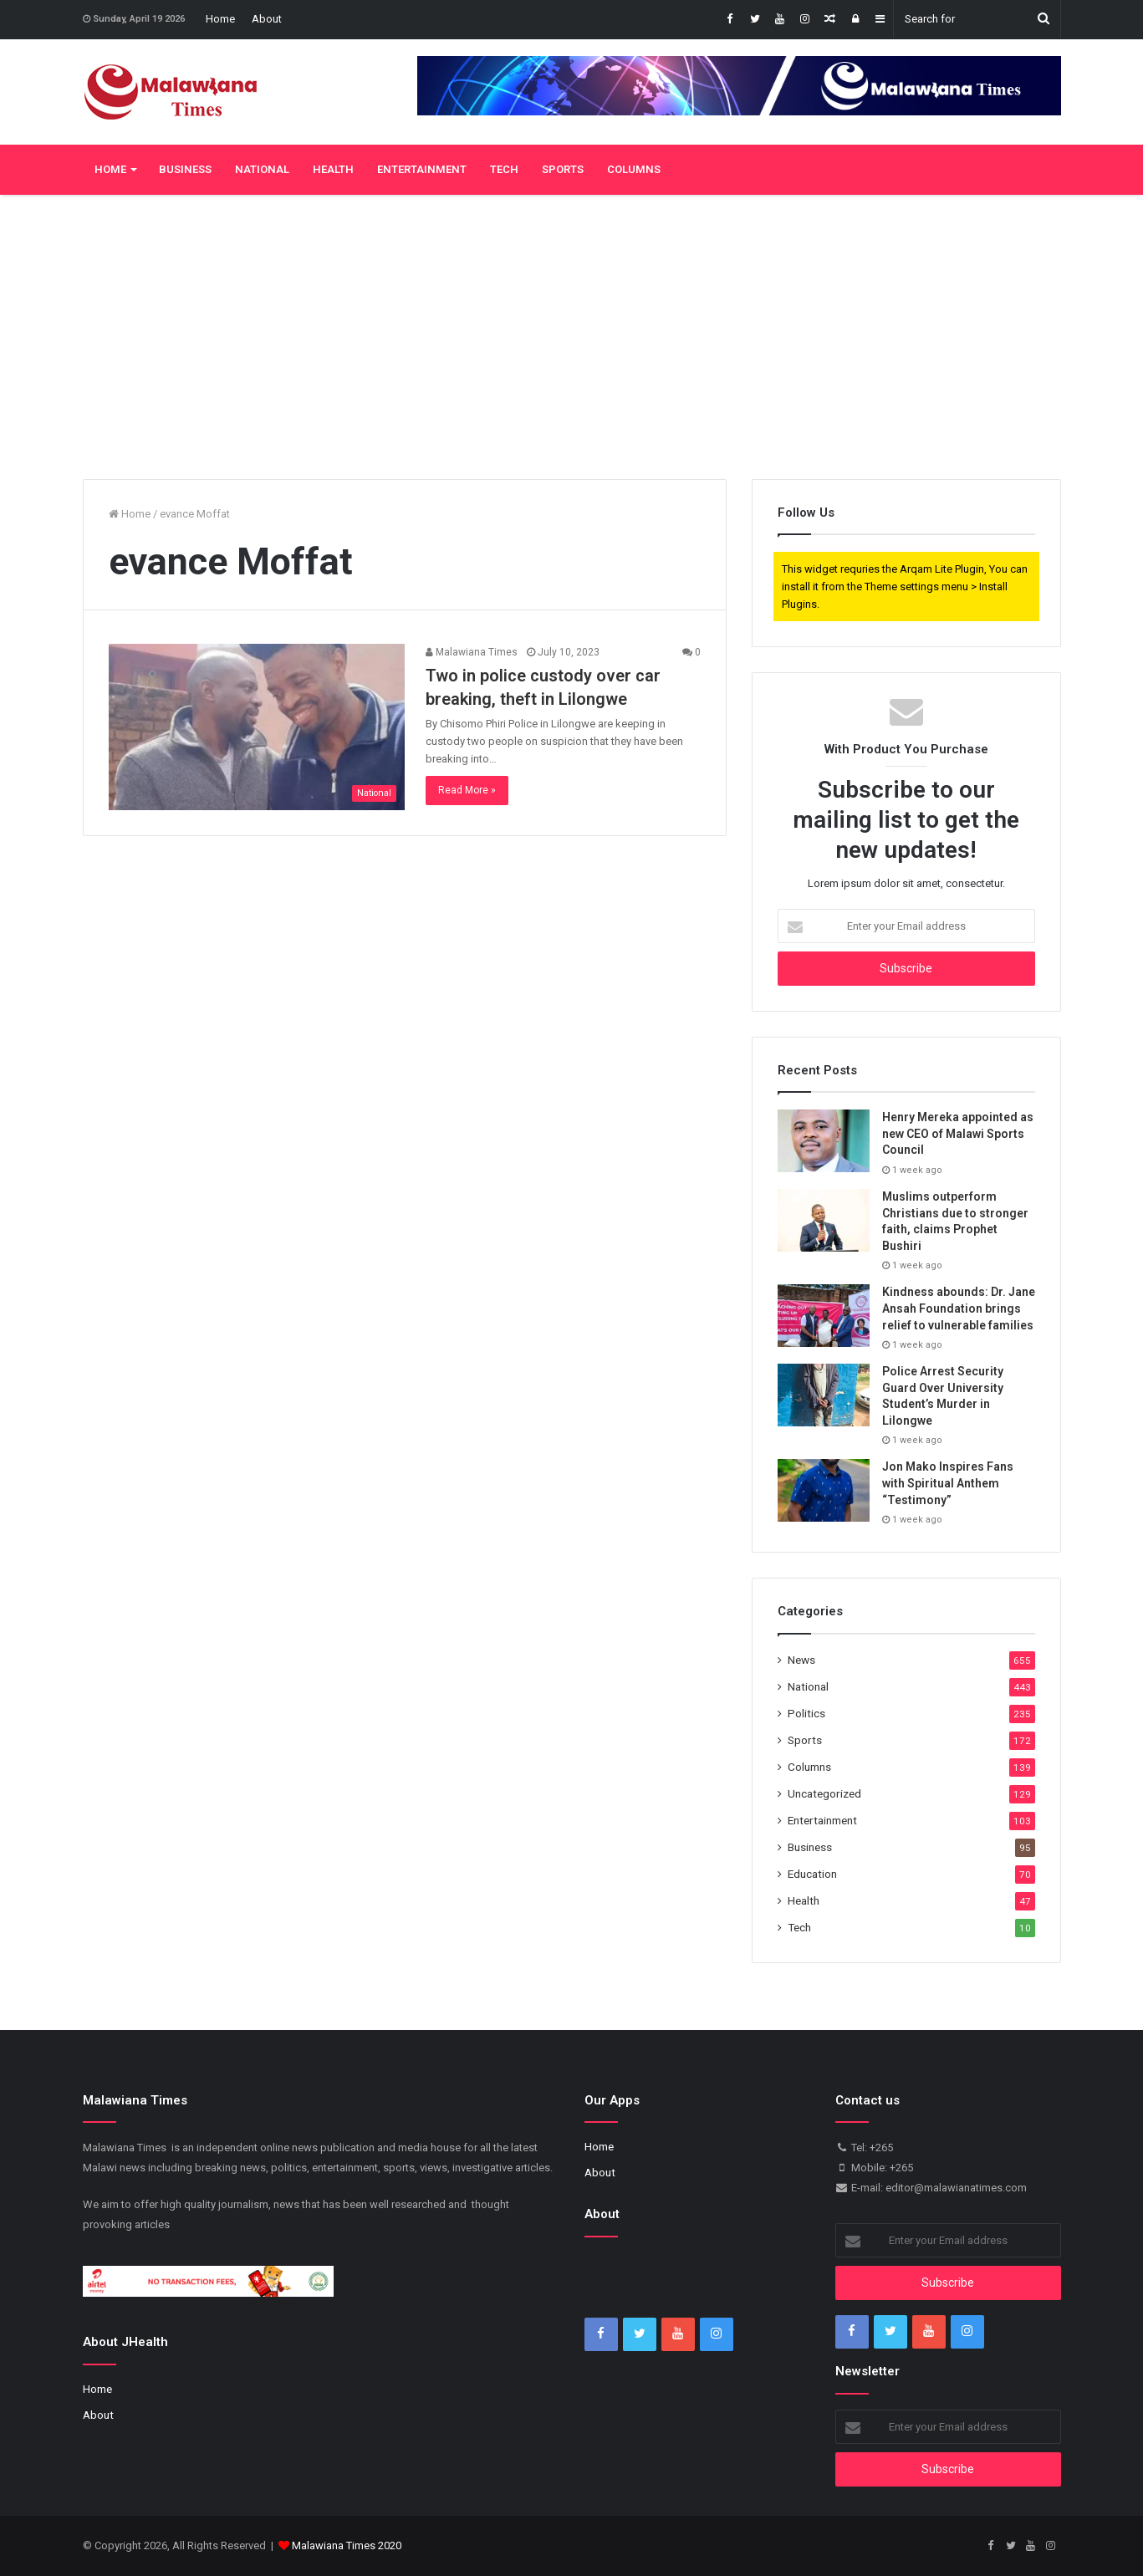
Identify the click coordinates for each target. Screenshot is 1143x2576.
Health (333, 169)
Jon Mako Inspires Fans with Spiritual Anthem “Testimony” (947, 1483)
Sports (563, 169)
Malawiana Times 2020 (346, 2545)
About (267, 19)
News (801, 1659)
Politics (806, 1713)
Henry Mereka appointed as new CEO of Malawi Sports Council (957, 1133)
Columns (634, 169)
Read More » (467, 790)
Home (220, 19)
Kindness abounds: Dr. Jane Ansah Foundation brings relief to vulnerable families (958, 1308)
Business (185, 169)
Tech (504, 169)
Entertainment (422, 169)
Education (812, 1873)
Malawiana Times (472, 652)
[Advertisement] (572, 337)
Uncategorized (824, 1793)
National (262, 169)
